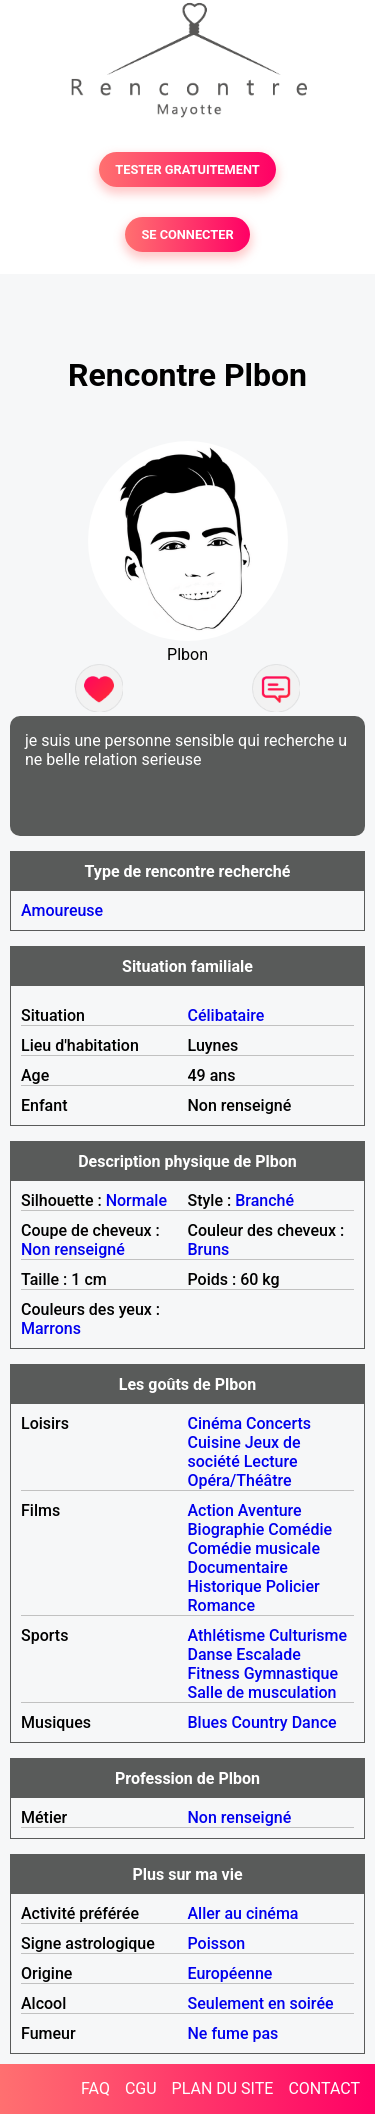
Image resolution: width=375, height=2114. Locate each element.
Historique (225, 1586)
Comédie (300, 1529)
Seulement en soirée (261, 2003)
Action (211, 1510)
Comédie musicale (254, 1548)
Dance (314, 1722)
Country (259, 1722)
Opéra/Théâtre (240, 1480)
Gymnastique (291, 1673)
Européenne (230, 1973)
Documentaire (238, 1567)
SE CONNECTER (187, 234)
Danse (210, 1654)
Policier (293, 1586)
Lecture (271, 1461)
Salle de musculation (262, 1692)
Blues (208, 1722)
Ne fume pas (233, 2033)
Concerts (278, 1423)
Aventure (270, 1510)
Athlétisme (227, 1635)
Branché (264, 1200)
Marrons (51, 1328)
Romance (222, 1605)
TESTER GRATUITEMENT (187, 169)
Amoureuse (62, 910)
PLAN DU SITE (223, 2088)
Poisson (217, 1943)
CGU (141, 2088)
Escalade (268, 1654)
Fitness (214, 1673)
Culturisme (308, 1635)
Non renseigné (73, 1249)
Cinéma (215, 1423)
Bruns (209, 1249)
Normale (136, 1200)
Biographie (226, 1529)
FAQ (95, 2088)
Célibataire (226, 1015)
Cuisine (214, 1442)
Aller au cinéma (243, 1913)
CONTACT (324, 2088)
